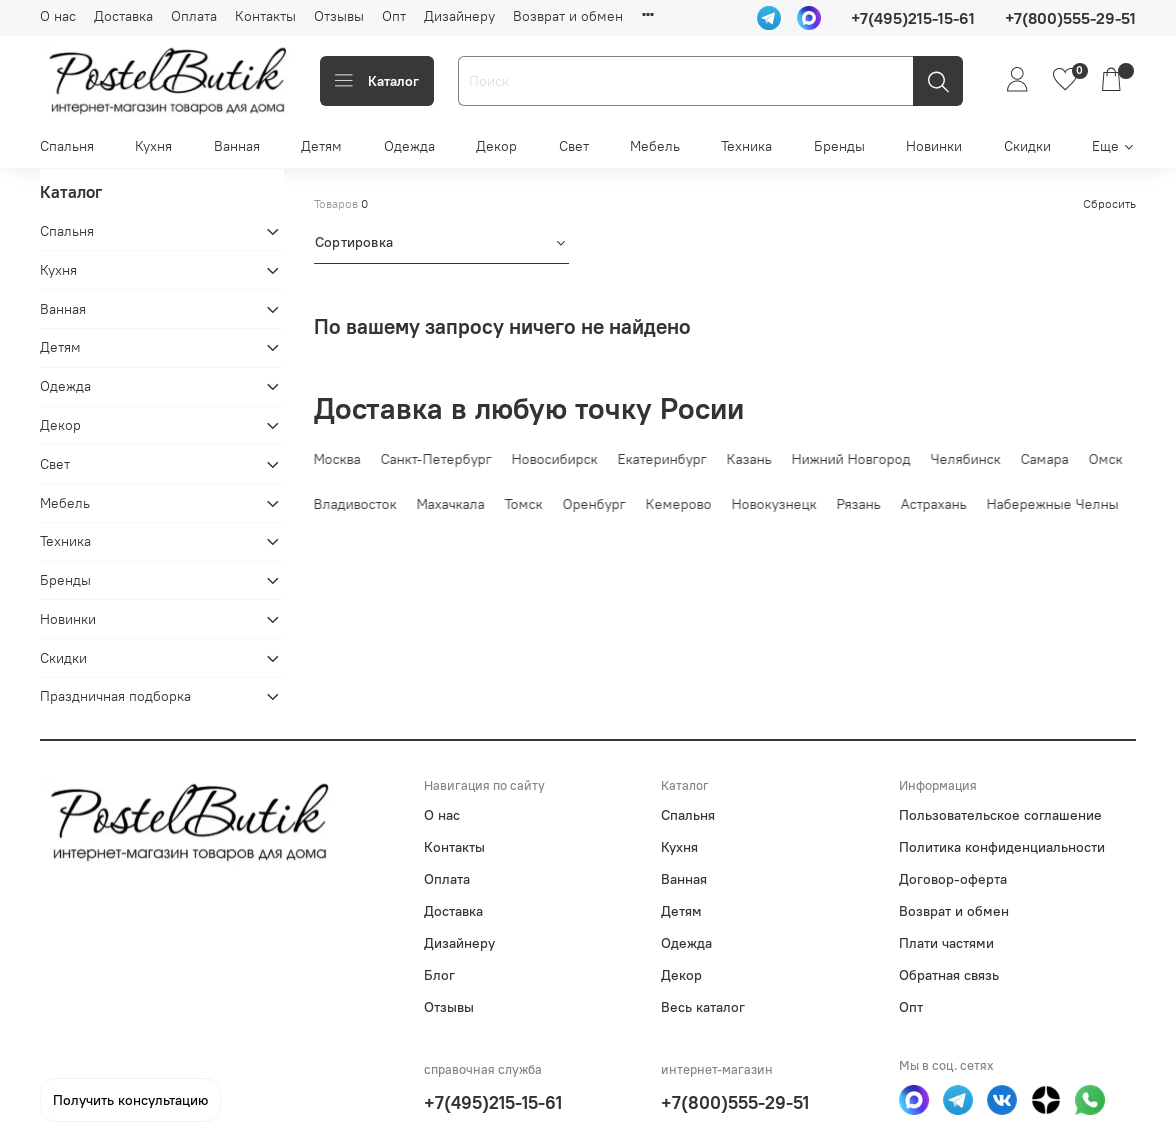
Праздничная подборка (115, 696)
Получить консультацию (130, 1100)
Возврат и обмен (568, 16)
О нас (58, 16)
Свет (574, 146)
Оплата (194, 16)
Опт (394, 16)
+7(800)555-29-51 (735, 1102)
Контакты (265, 16)
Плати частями (946, 943)
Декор (496, 146)
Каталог (377, 81)
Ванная (237, 146)
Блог (439, 975)
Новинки (934, 146)
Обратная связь (949, 975)
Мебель (655, 146)
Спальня (67, 146)
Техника (746, 146)
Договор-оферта (953, 879)
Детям (321, 146)
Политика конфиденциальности (1002, 847)
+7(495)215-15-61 (493, 1102)
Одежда (409, 146)
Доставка (123, 16)
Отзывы (339, 16)
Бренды (839, 146)
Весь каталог (703, 1007)
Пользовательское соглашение (1000, 815)
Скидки (1027, 146)
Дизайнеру (459, 16)
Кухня (153, 146)
